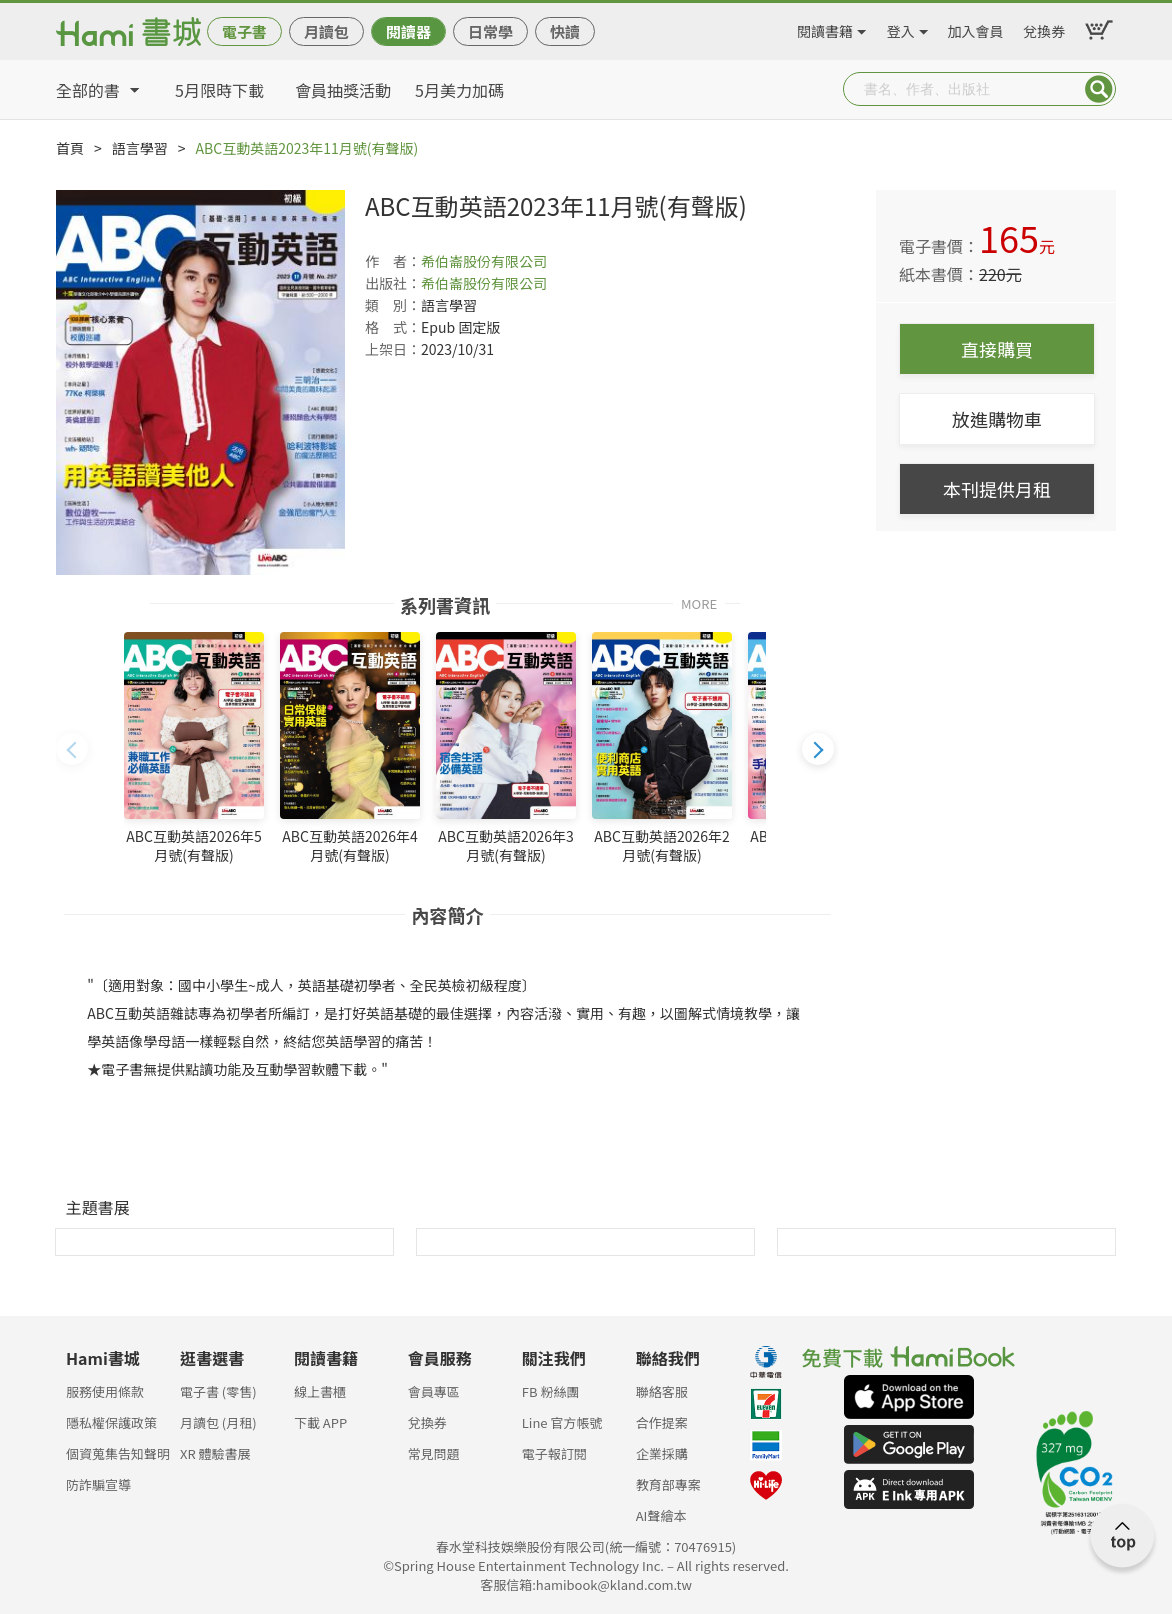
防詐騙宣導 (98, 1484)
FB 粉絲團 (551, 1391)
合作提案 (662, 1422)
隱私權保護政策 (111, 1422)
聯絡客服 (662, 1391)
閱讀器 (408, 31)
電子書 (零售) (218, 1391)
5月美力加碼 (459, 90)
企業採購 (662, 1453)
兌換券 (1044, 28)
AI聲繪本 (661, 1515)
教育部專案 (668, 1484)
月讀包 (326, 31)
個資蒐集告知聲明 (118, 1453)
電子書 (244, 31)
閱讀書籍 (825, 28)
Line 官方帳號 (562, 1422)
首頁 (70, 148)
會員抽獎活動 (343, 90)
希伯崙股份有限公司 (484, 261)
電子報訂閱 (554, 1453)
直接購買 (997, 349)
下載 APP (320, 1422)
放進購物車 (997, 419)
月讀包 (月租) (218, 1422)
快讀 (565, 31)
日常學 (490, 31)
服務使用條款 (105, 1391)
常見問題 (434, 1453)
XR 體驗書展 (215, 1453)
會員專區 (434, 1391)
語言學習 (140, 148)
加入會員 (976, 28)
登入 (901, 28)
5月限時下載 (219, 90)
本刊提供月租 (997, 489)
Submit (1099, 89)
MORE (699, 602)
